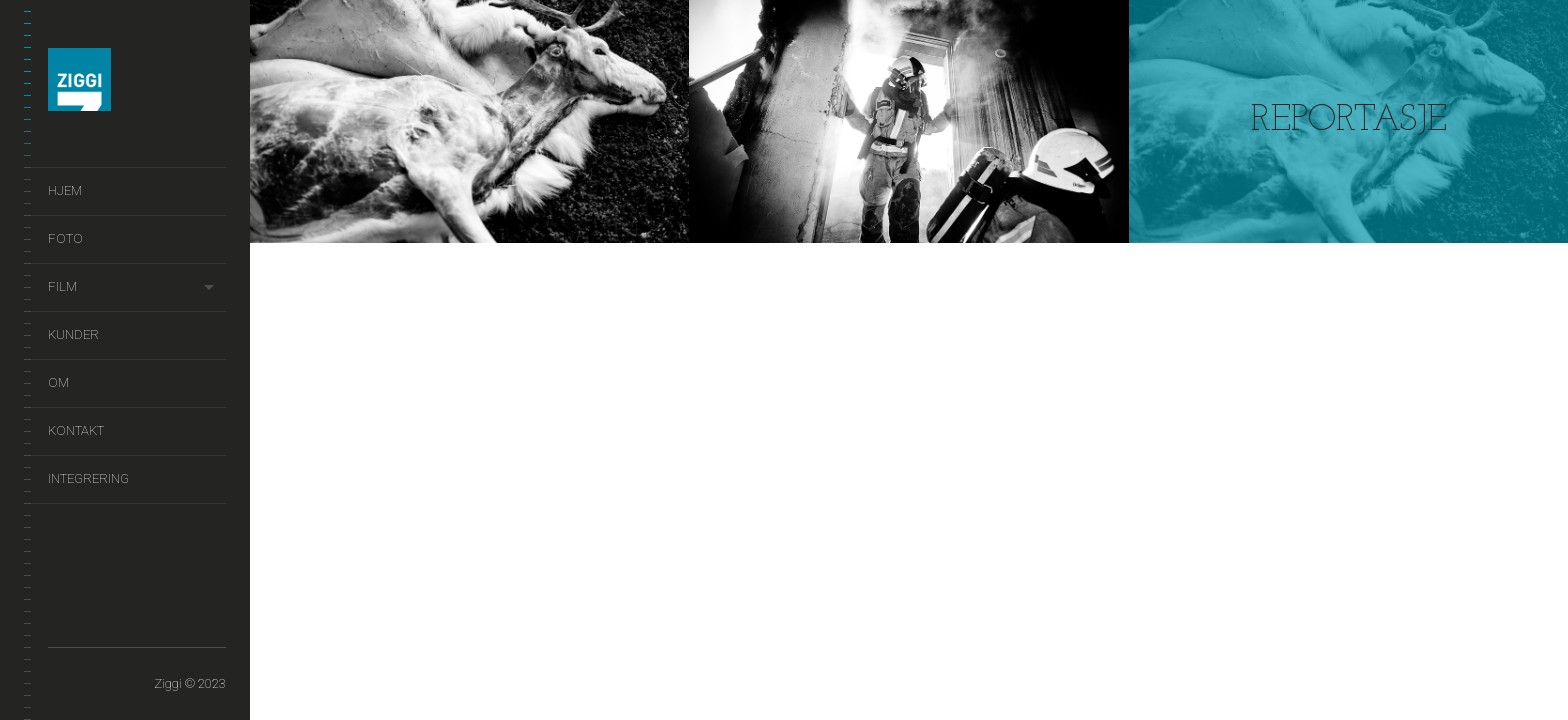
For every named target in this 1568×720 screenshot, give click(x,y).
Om (58, 382)
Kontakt (76, 430)
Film (62, 286)
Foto (65, 238)
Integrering (88, 478)
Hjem (65, 190)
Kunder (73, 334)
